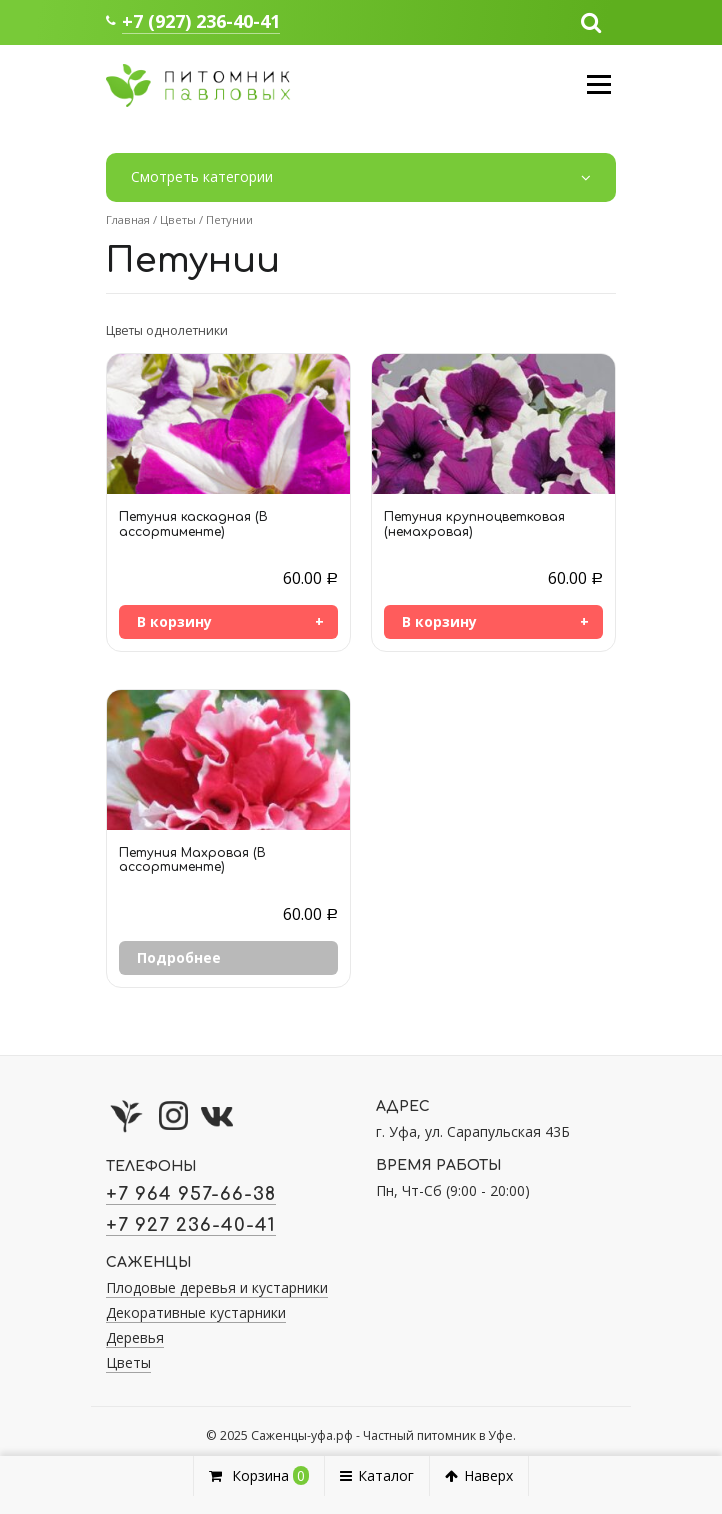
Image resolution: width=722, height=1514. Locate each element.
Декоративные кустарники (196, 1312)
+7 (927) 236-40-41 (201, 21)
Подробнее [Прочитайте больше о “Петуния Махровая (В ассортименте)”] (179, 957)
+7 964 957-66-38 (191, 1194)
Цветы (178, 219)
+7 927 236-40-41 (191, 1225)
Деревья (135, 1337)
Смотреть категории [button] (361, 177)
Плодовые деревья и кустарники (217, 1287)
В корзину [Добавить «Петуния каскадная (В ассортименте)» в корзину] (174, 621)
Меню (598, 84)
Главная (128, 219)
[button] (591, 21)
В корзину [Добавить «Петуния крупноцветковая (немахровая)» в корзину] (439, 621)
